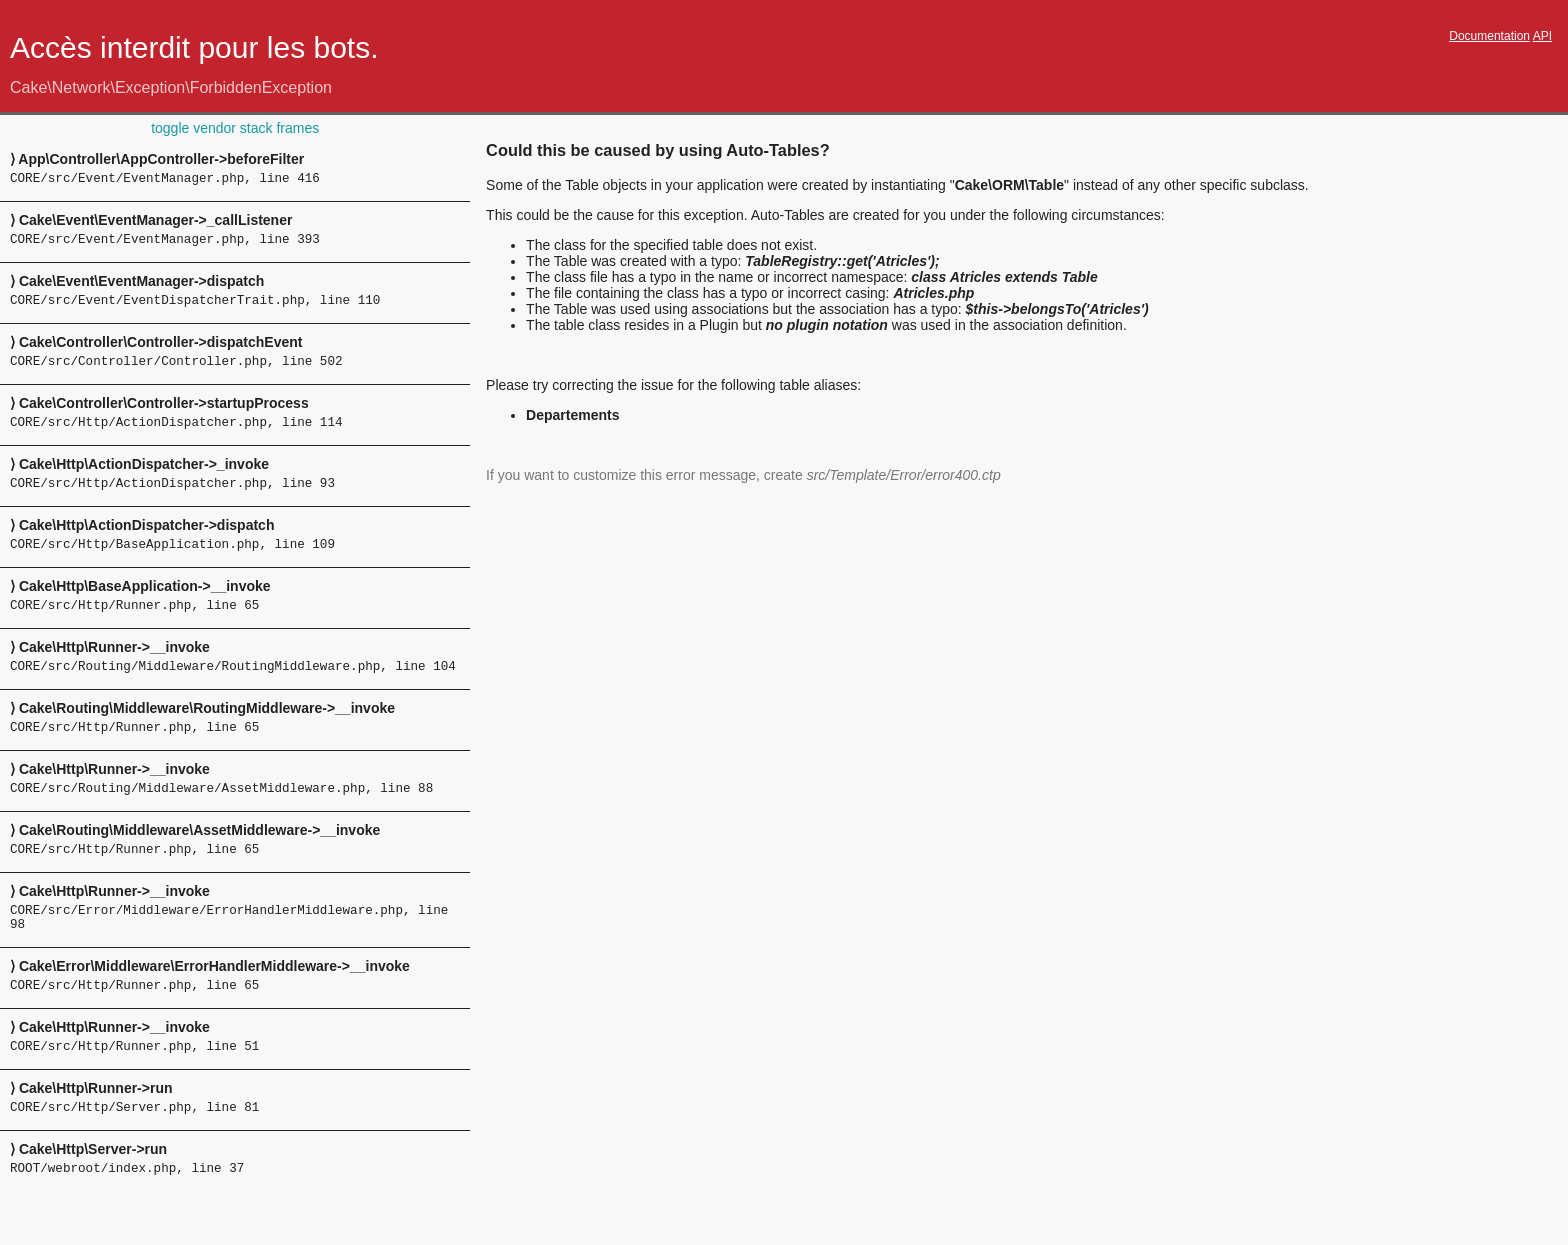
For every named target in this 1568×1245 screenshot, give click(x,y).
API (1542, 36)
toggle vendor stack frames (235, 128)
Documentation (1489, 36)
